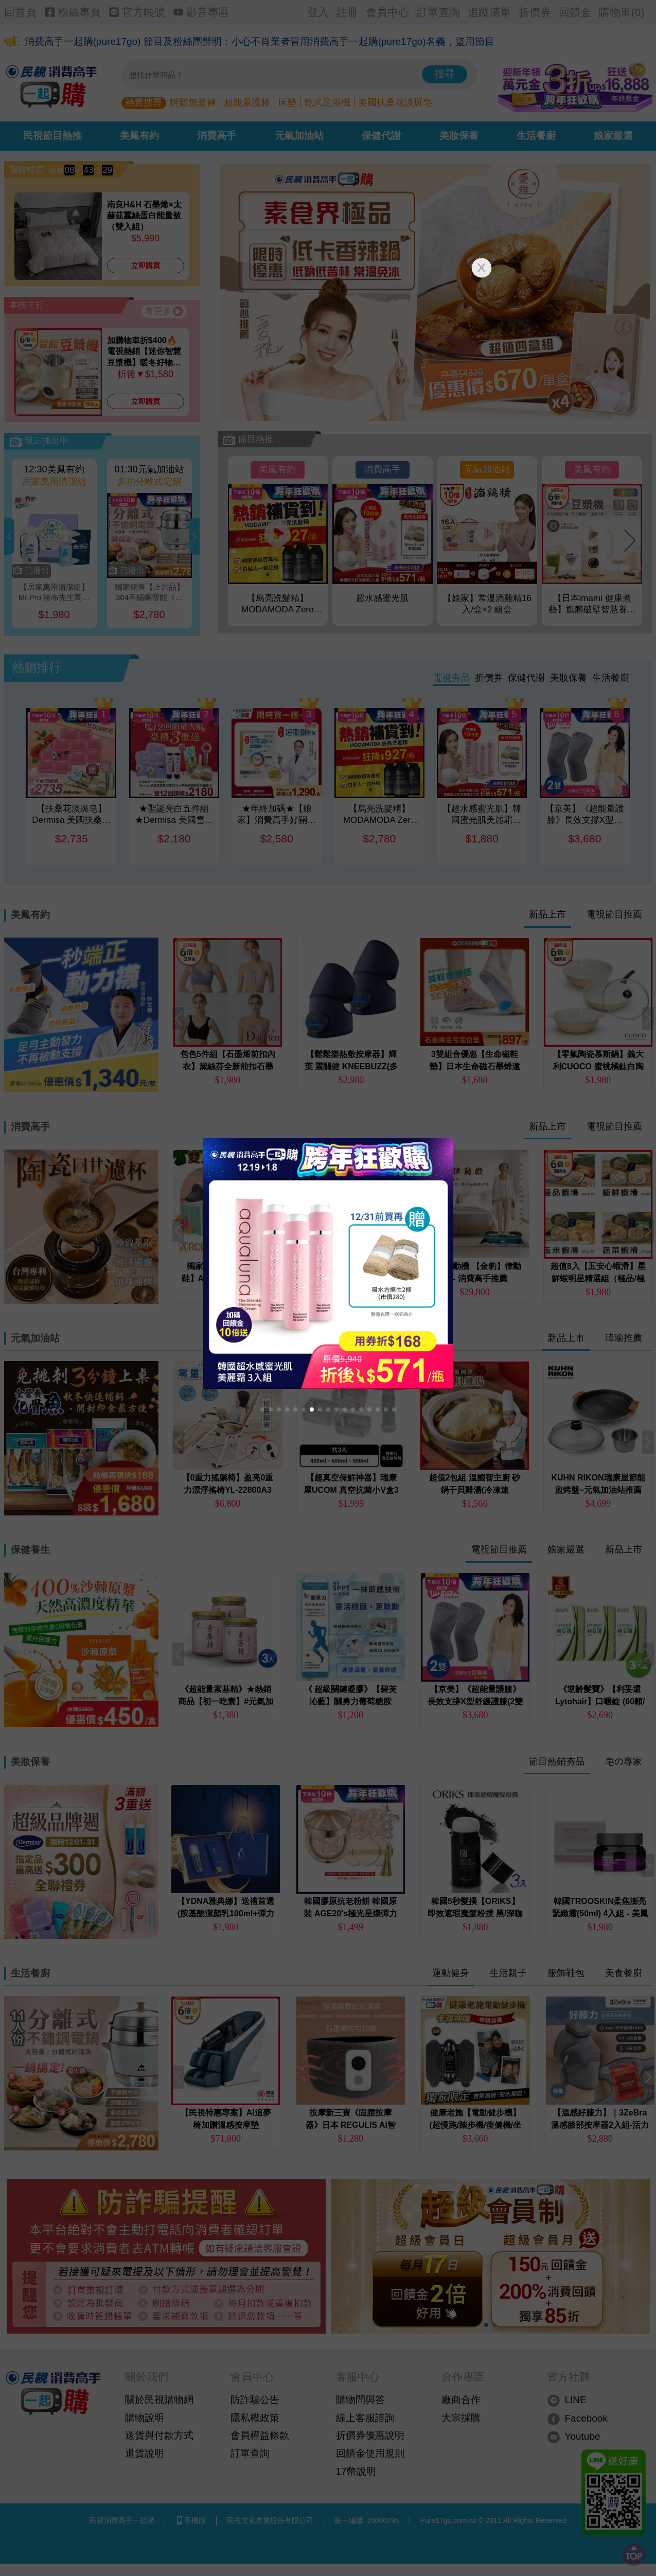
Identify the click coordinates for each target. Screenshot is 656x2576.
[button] (262, 1409)
